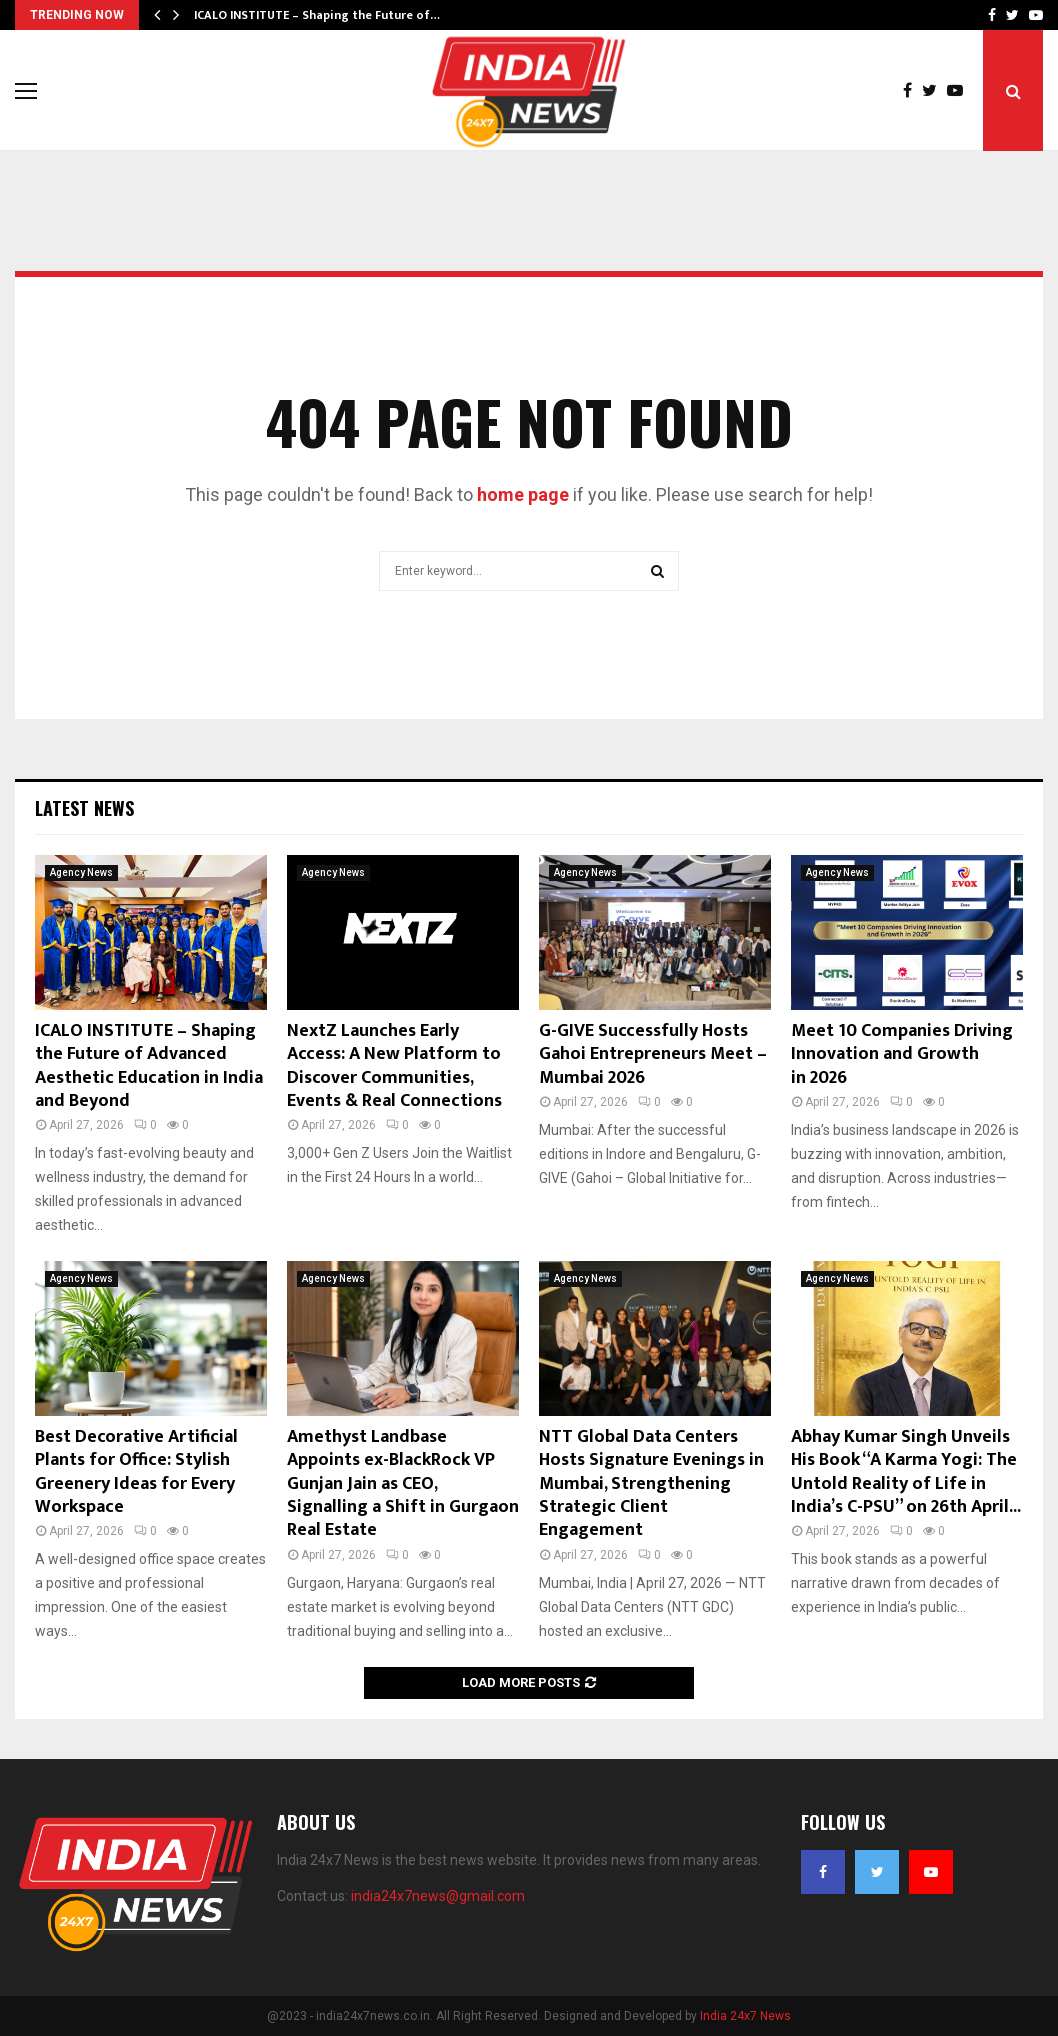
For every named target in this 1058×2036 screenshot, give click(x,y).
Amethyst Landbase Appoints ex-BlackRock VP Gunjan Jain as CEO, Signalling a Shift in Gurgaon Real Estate (403, 1484)
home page (523, 494)
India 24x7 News (745, 2016)
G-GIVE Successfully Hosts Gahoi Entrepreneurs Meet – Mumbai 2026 (653, 1054)
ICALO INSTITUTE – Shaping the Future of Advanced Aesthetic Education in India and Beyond (149, 1066)
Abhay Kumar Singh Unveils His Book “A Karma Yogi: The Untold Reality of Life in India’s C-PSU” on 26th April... (906, 1472)
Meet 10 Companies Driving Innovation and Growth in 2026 (902, 1054)
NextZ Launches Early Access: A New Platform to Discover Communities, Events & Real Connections (394, 1066)
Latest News (84, 808)
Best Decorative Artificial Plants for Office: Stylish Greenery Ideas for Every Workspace (136, 1472)
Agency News (81, 872)
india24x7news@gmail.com (438, 1896)
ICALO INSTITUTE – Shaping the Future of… (317, 15)
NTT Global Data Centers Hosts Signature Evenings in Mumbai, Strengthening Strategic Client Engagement (651, 1484)
